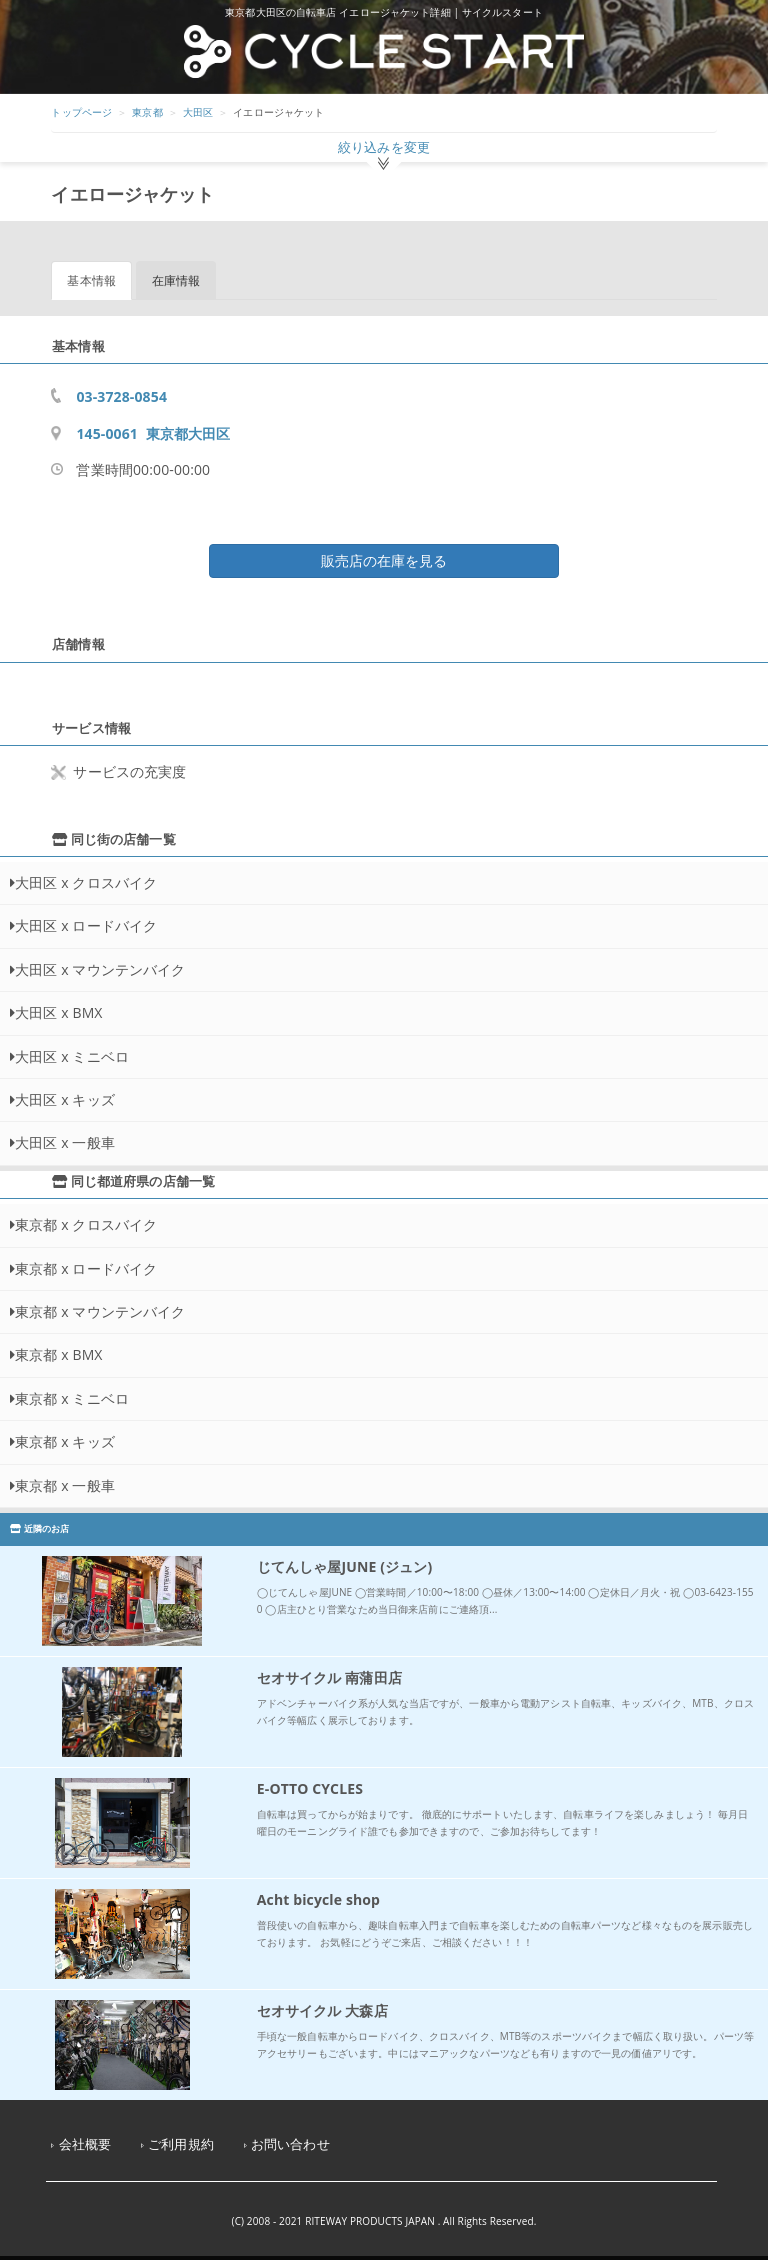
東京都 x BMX (58, 1354)
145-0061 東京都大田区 (153, 433)
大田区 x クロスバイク (86, 882)
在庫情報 (176, 280)
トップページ (81, 112)
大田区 (198, 112)
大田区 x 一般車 (65, 1142)
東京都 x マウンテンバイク (100, 1311)
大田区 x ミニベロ (72, 1056)
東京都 (147, 112)
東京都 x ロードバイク (86, 1268)
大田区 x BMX (58, 1012)
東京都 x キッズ (65, 1441)
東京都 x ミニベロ (72, 1398)
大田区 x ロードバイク (86, 925)
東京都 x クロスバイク (86, 1224)
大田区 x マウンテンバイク (100, 969)
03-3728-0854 (121, 396)
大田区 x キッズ (65, 1099)
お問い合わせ (290, 2144)
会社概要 (85, 2144)
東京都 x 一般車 (65, 1485)
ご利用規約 (181, 2144)
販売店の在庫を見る (384, 560)
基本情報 (91, 280)
